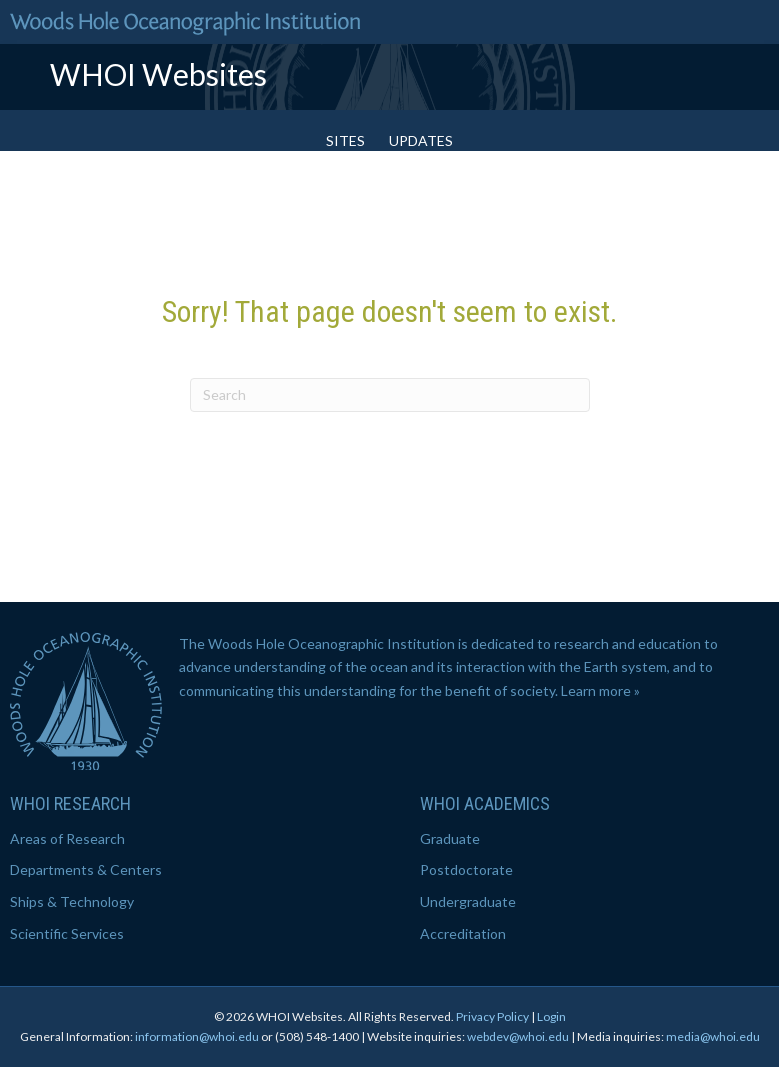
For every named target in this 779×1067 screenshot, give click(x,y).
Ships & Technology (72, 901)
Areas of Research (67, 838)
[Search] (390, 395)
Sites (345, 140)
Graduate (450, 838)
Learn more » (600, 690)
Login (551, 1016)
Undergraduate (468, 901)
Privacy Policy (492, 1016)
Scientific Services (67, 933)
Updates (421, 140)
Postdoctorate (466, 869)
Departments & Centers (86, 869)
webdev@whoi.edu (518, 1036)
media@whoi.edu (713, 1036)
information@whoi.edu (197, 1036)
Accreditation (463, 933)
